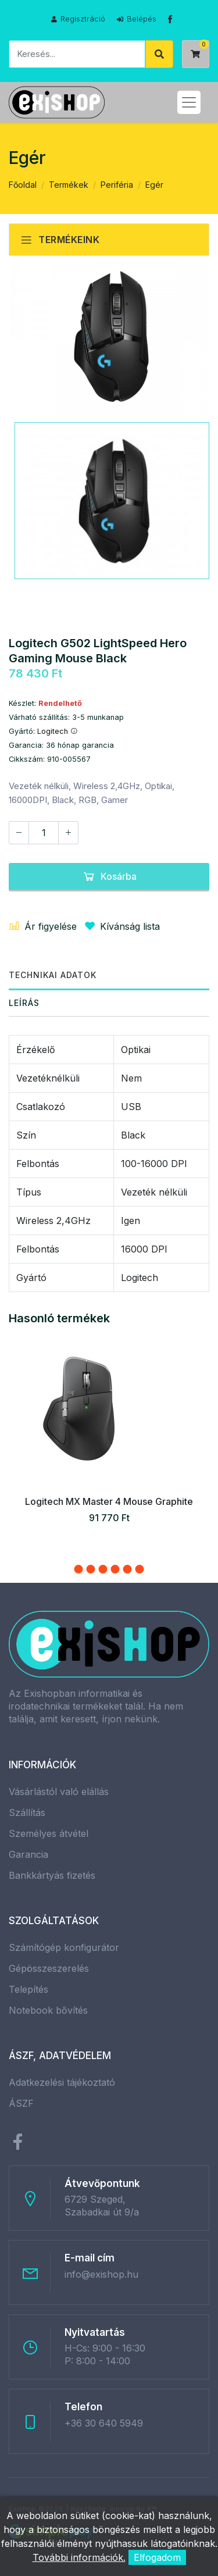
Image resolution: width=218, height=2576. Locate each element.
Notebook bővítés (48, 2010)
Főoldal (23, 185)
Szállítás (27, 1812)
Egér (154, 185)
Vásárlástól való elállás (59, 1791)
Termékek (68, 185)
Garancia (28, 1854)
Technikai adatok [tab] (53, 975)
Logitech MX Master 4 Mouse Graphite (109, 1501)
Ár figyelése (43, 926)
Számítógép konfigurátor (64, 1947)
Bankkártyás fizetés (52, 1875)
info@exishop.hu (101, 2274)
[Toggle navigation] (189, 102)
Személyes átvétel (48, 1833)
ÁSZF (21, 2103)
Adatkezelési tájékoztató (62, 2082)
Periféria (117, 185)
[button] (79, 1569)
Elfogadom (157, 2557)
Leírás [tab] (24, 1003)
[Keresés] (77, 54)
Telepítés (28, 1989)
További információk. (79, 2557)
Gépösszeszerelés (49, 1968)
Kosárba (109, 876)
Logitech (57, 731)
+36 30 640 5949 (104, 2423)
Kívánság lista (120, 926)
